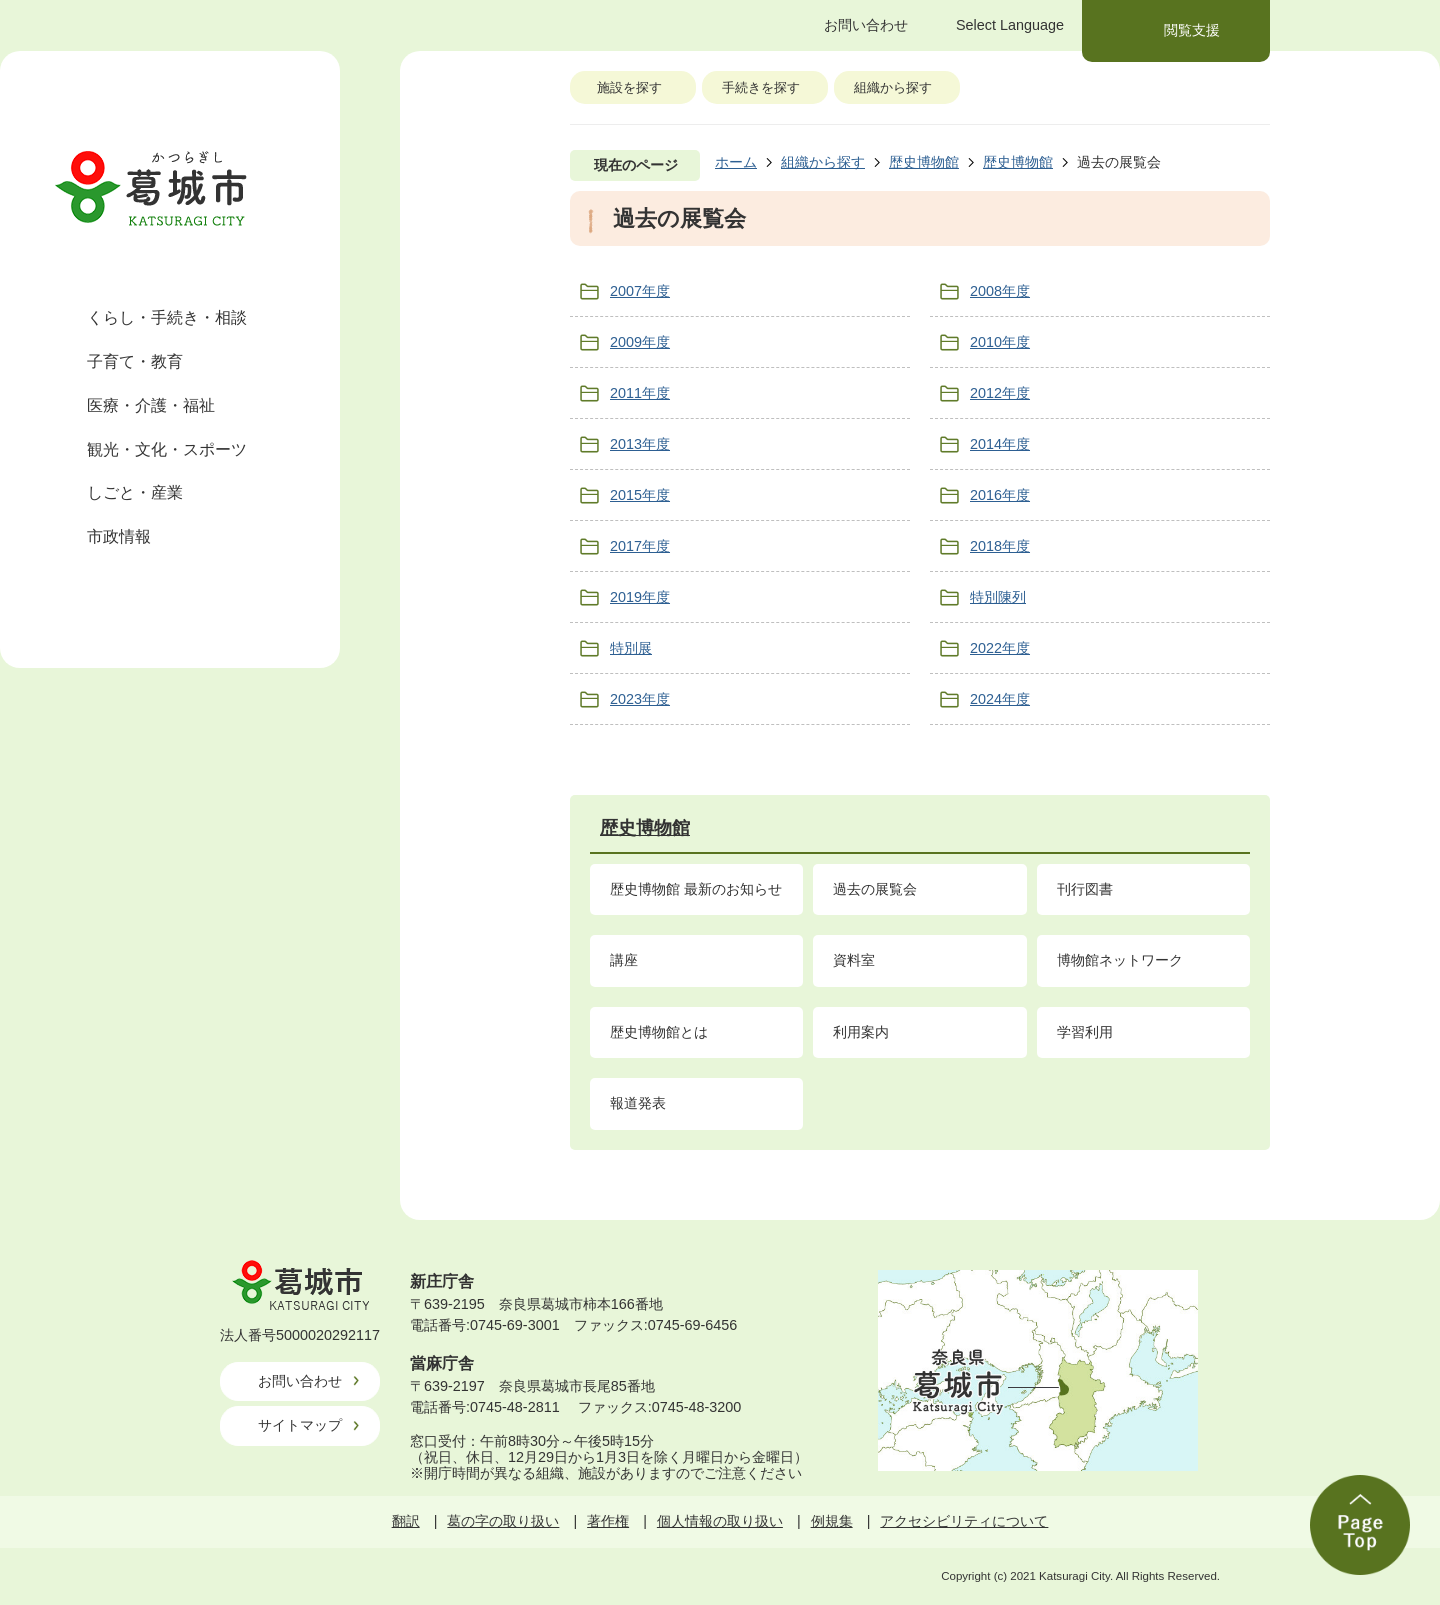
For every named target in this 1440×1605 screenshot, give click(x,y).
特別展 (631, 648)
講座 (624, 960)
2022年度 (1000, 648)
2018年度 (1000, 546)
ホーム (736, 162)
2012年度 (1000, 393)
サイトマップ (300, 1425)
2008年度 (1000, 291)
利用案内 (861, 1032)
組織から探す (893, 87)
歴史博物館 (924, 162)
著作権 (608, 1521)
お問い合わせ (300, 1381)
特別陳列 (998, 597)
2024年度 (1000, 699)
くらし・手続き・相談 (167, 317)
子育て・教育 (135, 361)
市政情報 (119, 536)
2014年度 (1000, 444)
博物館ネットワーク (1120, 960)
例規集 (832, 1521)
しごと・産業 (135, 492)
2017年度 (640, 546)
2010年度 (1000, 342)
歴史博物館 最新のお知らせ (696, 889)
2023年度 (640, 699)
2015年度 (640, 495)
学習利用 (1085, 1032)
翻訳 (406, 1521)
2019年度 (640, 597)
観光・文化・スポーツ (167, 449)
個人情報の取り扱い (720, 1521)
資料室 (854, 960)
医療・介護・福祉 (151, 405)
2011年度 (640, 393)
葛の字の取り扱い (503, 1521)
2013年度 (640, 444)
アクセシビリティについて (964, 1521)
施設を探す (629, 87)
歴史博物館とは (659, 1032)
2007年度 (640, 291)
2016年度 (1000, 495)
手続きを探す (761, 87)
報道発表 (638, 1103)
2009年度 (640, 342)
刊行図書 (1085, 889)
